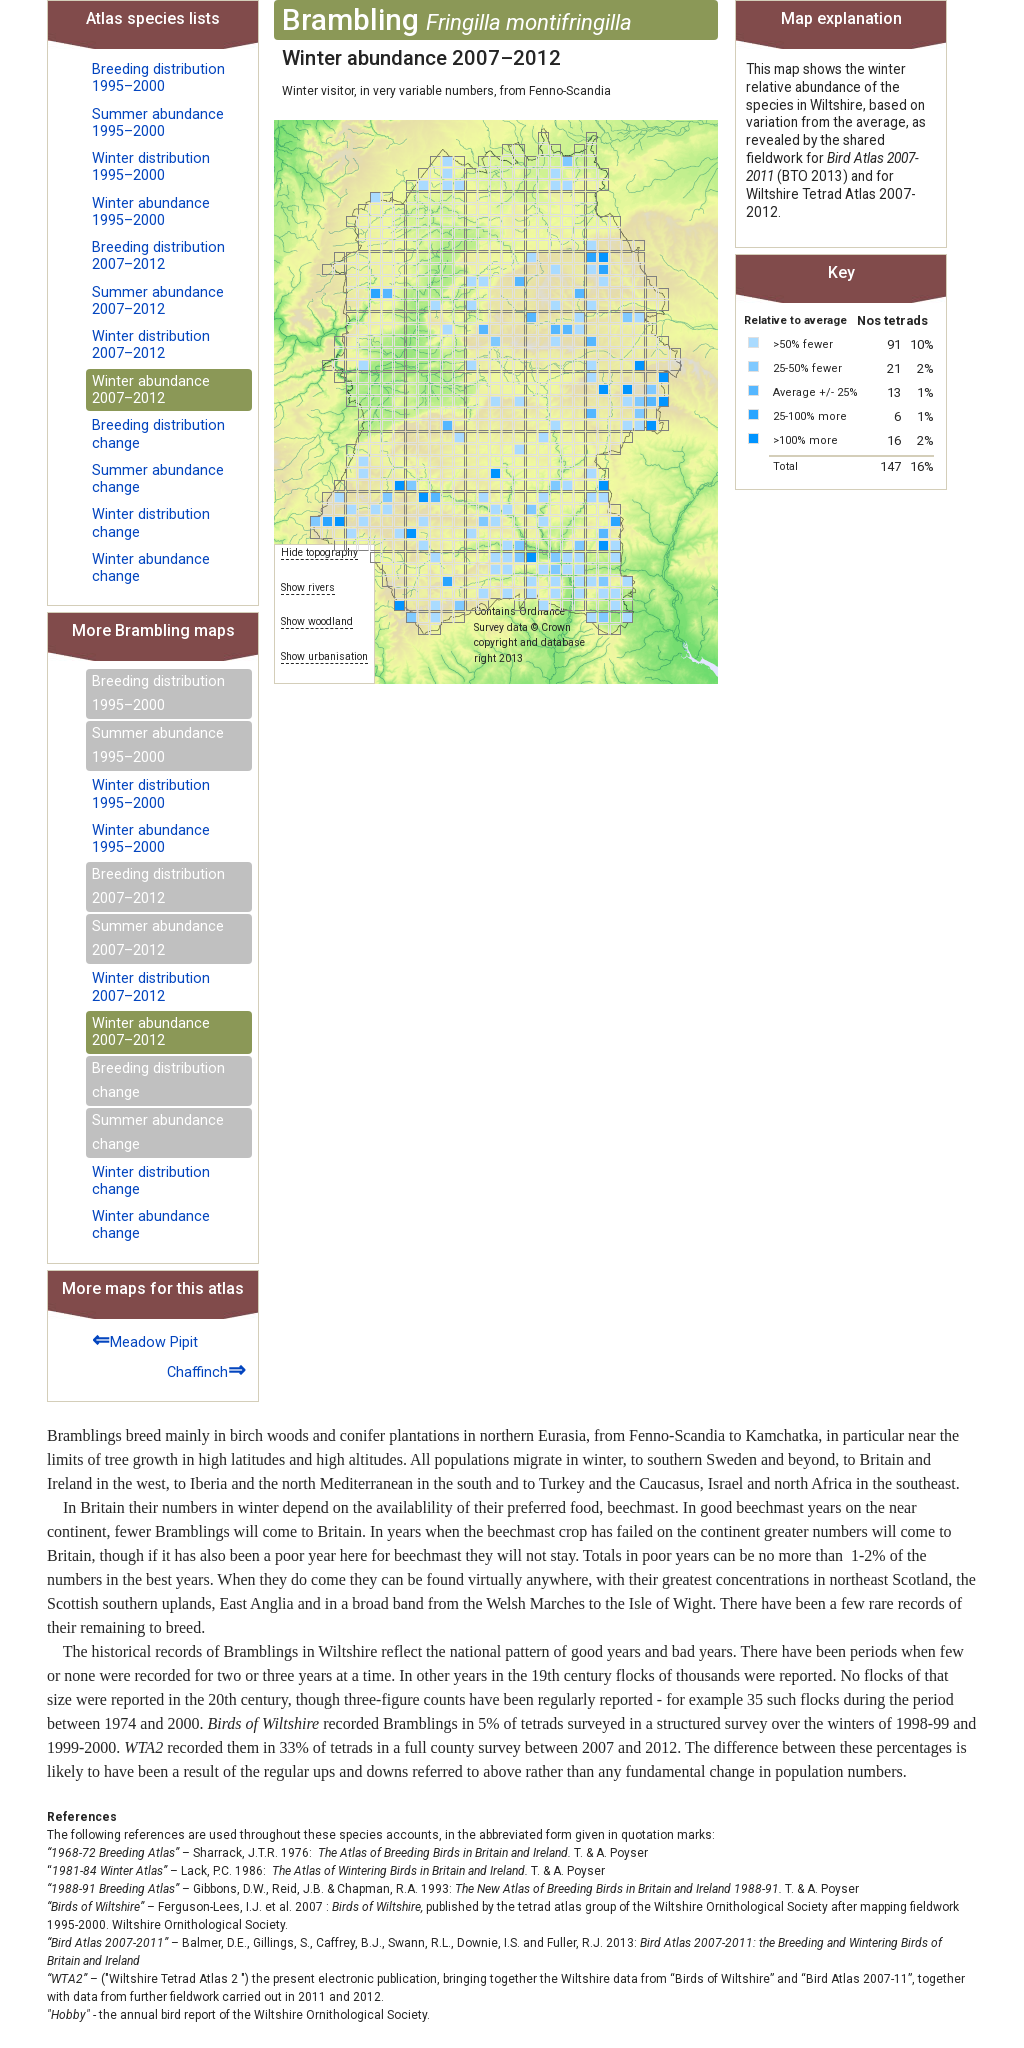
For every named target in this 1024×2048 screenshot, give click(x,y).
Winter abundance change (151, 568)
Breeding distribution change (158, 434)
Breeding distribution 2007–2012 (158, 256)
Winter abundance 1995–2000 (151, 212)
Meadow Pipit (145, 1339)
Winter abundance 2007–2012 (151, 390)
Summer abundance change (158, 479)
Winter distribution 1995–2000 (151, 167)
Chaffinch (206, 1369)
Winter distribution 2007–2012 (151, 345)
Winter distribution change (151, 523)
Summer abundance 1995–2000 (158, 123)
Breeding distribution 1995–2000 (158, 78)
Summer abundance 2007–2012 (158, 301)
